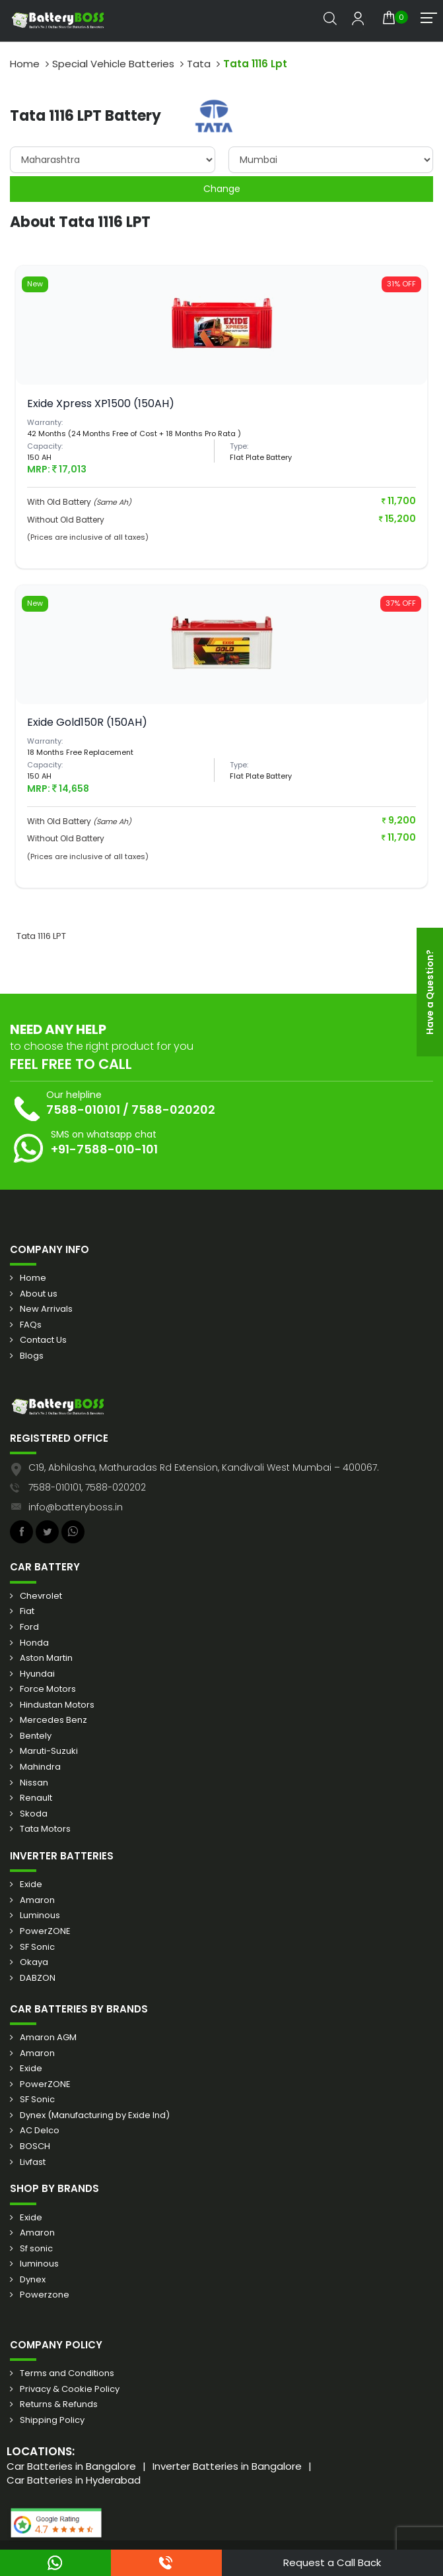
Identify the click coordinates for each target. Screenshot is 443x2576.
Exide (31, 1884)
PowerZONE (45, 1931)
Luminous (40, 1915)
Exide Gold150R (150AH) (87, 722)
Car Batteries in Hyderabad (74, 2480)
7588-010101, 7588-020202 (87, 1487)
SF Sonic (37, 1947)
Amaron (37, 1900)
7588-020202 (173, 1109)
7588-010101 (83, 1109)
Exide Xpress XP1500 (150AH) (100, 403)
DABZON (37, 1978)
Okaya (34, 1962)
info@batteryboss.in (75, 1507)
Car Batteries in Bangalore (71, 2466)
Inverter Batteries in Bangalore (227, 2466)
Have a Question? (429, 992)
